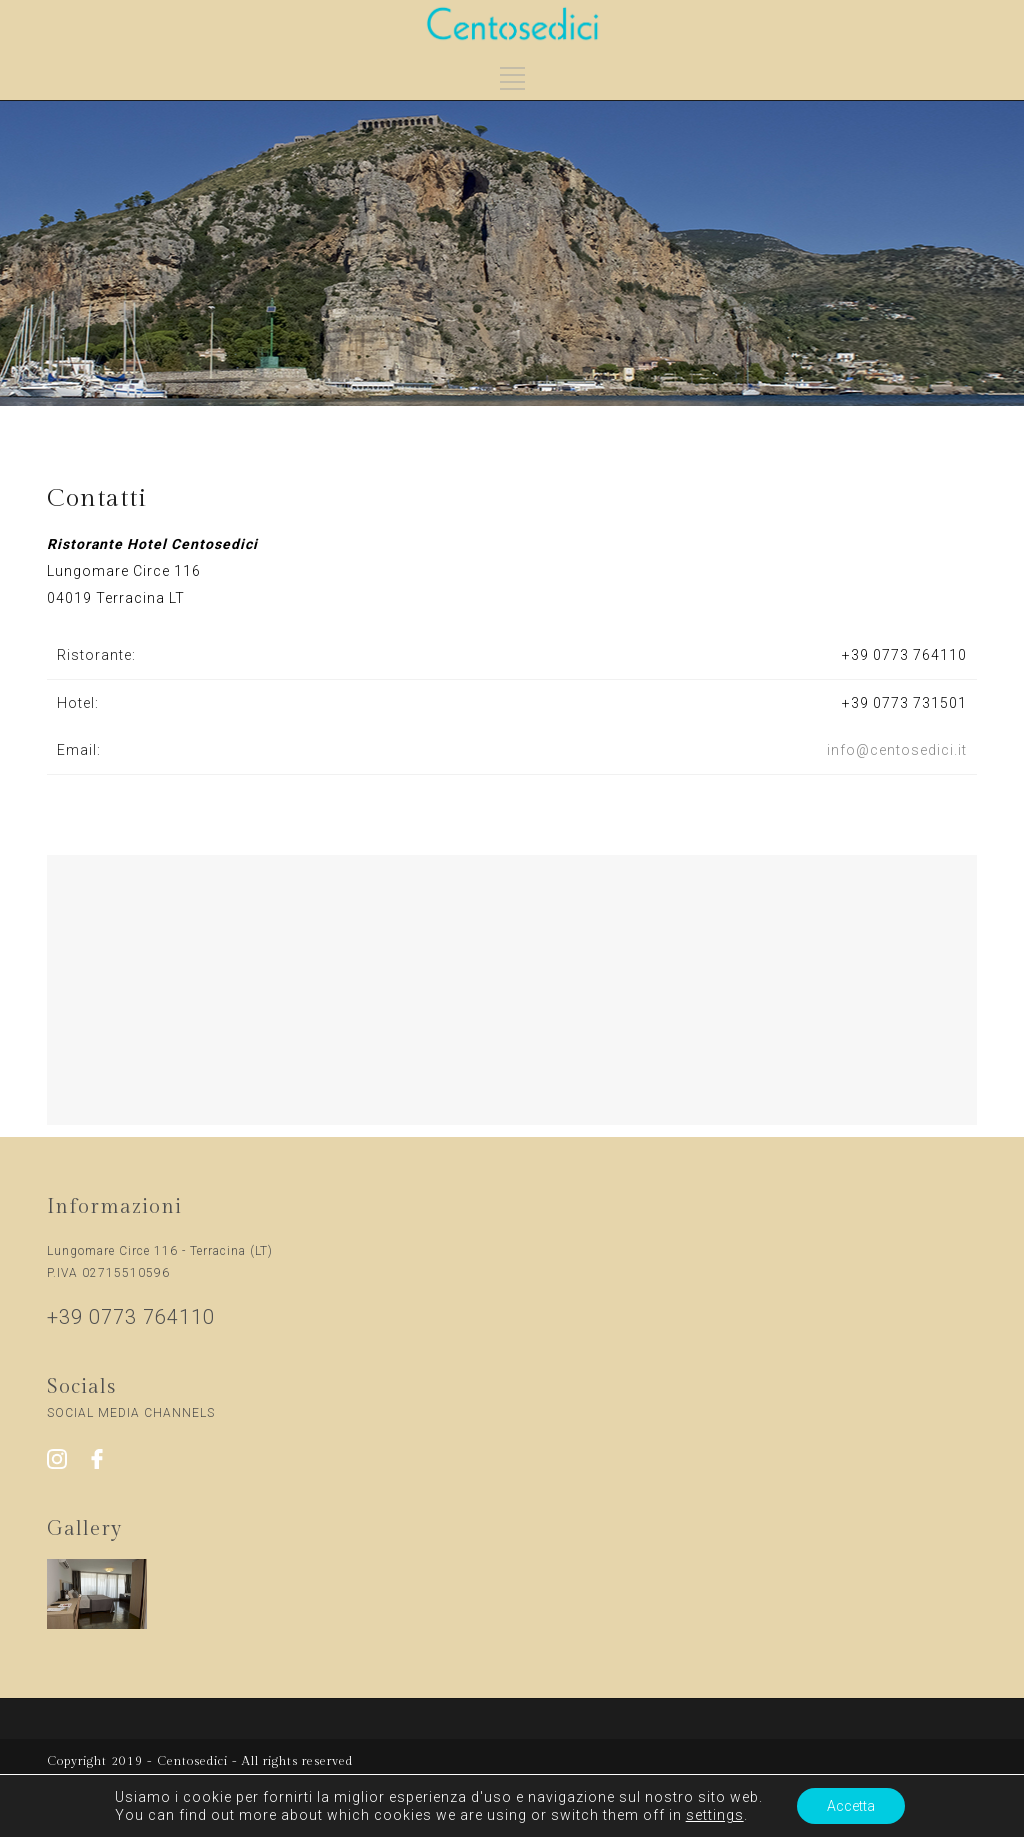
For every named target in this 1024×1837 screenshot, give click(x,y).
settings (715, 1815)
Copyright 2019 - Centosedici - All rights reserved (200, 1761)
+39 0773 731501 (904, 703)
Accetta (851, 1806)
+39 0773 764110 (904, 655)
